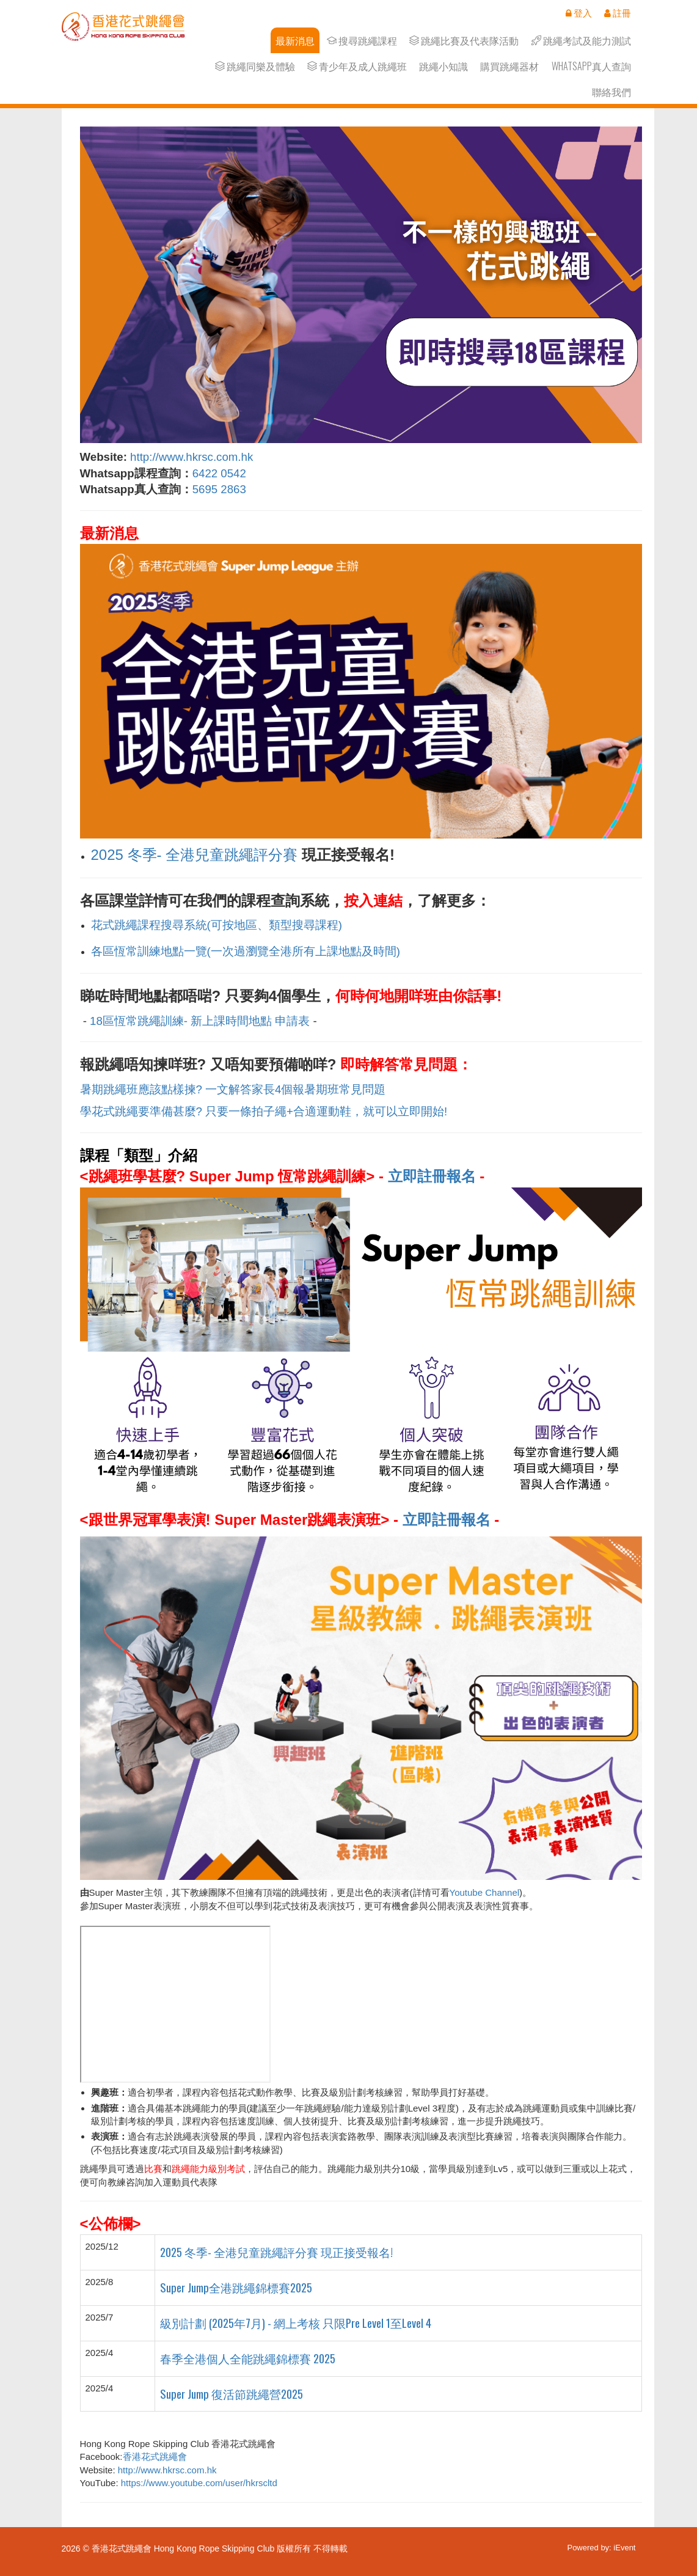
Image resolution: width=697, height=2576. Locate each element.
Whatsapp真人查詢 (591, 66)
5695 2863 (220, 489)
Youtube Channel (485, 1892)
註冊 (617, 13)
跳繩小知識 (443, 66)
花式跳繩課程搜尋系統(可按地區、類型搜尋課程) (216, 925)
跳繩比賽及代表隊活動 (464, 40)
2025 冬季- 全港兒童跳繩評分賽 (194, 854)
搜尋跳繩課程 (362, 40)
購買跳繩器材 (509, 66)
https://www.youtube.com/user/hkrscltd (199, 2483)
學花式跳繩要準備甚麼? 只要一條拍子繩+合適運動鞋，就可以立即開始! (264, 1111)
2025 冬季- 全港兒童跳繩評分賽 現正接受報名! (277, 2252)
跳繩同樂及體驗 (255, 66)
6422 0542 (219, 473)
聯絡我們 (611, 92)
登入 (579, 13)
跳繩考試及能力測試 (581, 40)
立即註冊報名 (432, 1176)
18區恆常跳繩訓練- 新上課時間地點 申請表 (200, 1021)
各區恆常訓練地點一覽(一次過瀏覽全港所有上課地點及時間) (245, 951)
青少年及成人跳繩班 (357, 66)
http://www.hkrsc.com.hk (191, 456)
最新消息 (295, 40)
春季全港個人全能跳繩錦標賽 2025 (247, 2358)
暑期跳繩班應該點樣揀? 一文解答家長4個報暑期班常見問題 (233, 1089)
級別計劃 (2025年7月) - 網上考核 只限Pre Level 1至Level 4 (295, 2322)
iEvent (624, 2547)
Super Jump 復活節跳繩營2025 (231, 2393)
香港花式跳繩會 (155, 2456)
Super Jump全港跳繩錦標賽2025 (236, 2287)
